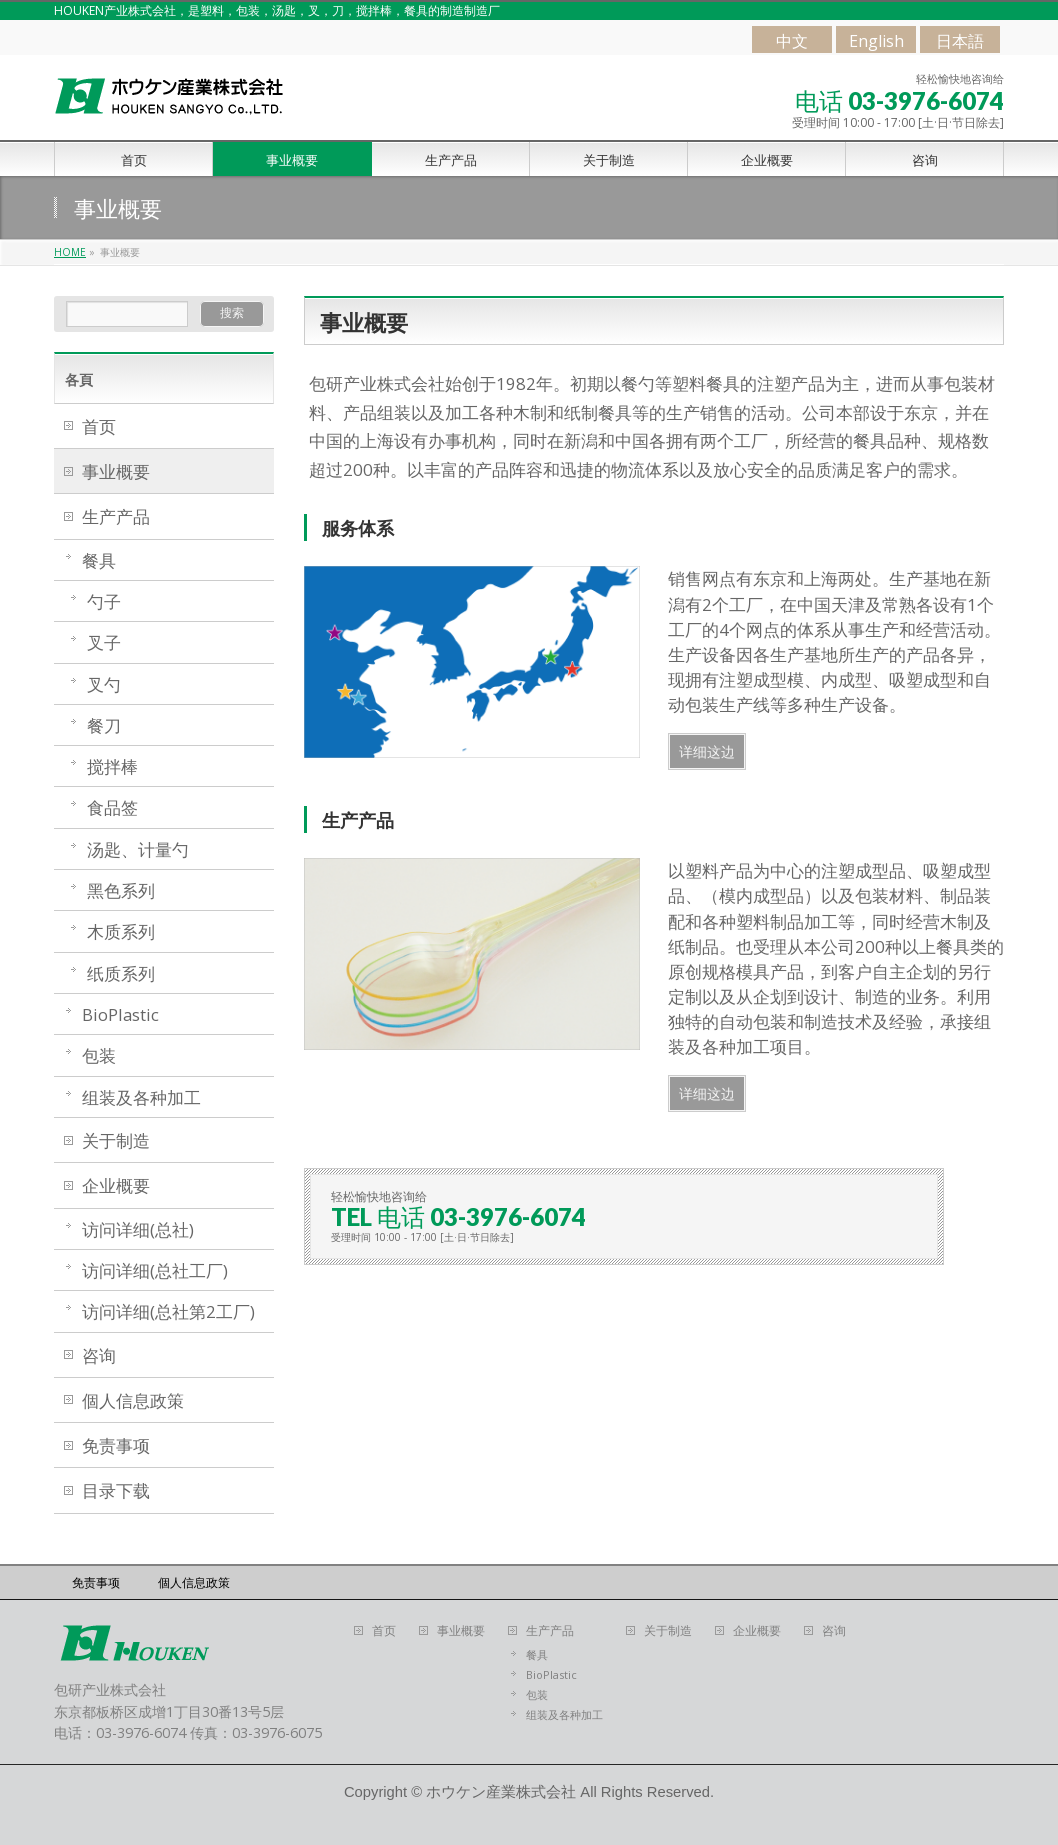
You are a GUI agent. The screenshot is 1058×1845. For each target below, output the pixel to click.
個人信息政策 (133, 1400)
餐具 (99, 560)
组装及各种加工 (141, 1097)
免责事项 (116, 1445)
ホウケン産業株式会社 (501, 1792)
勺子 (104, 601)
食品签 (112, 807)
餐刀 (104, 725)
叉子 (104, 642)
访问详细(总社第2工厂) (168, 1311)
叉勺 (104, 684)
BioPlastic (120, 1014)
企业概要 (116, 1185)
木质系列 (121, 931)
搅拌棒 (112, 766)
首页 (99, 426)
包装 (99, 1055)
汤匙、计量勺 (138, 849)
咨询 (99, 1355)
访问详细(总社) (138, 1229)
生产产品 (116, 516)
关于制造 (116, 1140)
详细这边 (707, 751)
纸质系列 (121, 973)
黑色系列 (121, 890)
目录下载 (116, 1490)
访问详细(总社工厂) (155, 1270)
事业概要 (116, 471)
